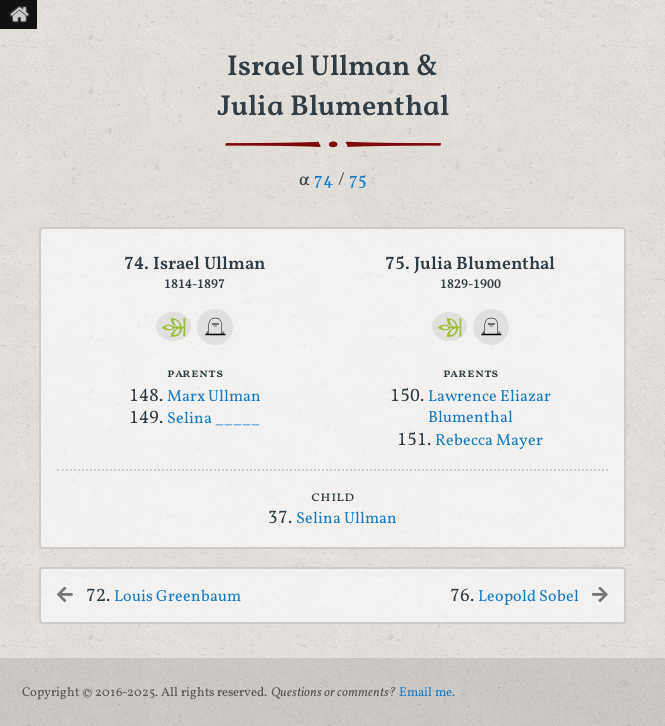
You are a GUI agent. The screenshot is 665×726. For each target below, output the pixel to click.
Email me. (427, 693)
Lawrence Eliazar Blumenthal (489, 408)
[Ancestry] (173, 326)
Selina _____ (213, 419)
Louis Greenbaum (177, 597)
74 (324, 180)
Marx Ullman (214, 397)
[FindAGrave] (215, 327)
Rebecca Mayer (489, 441)
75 (358, 180)
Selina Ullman (346, 519)
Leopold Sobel (528, 597)
